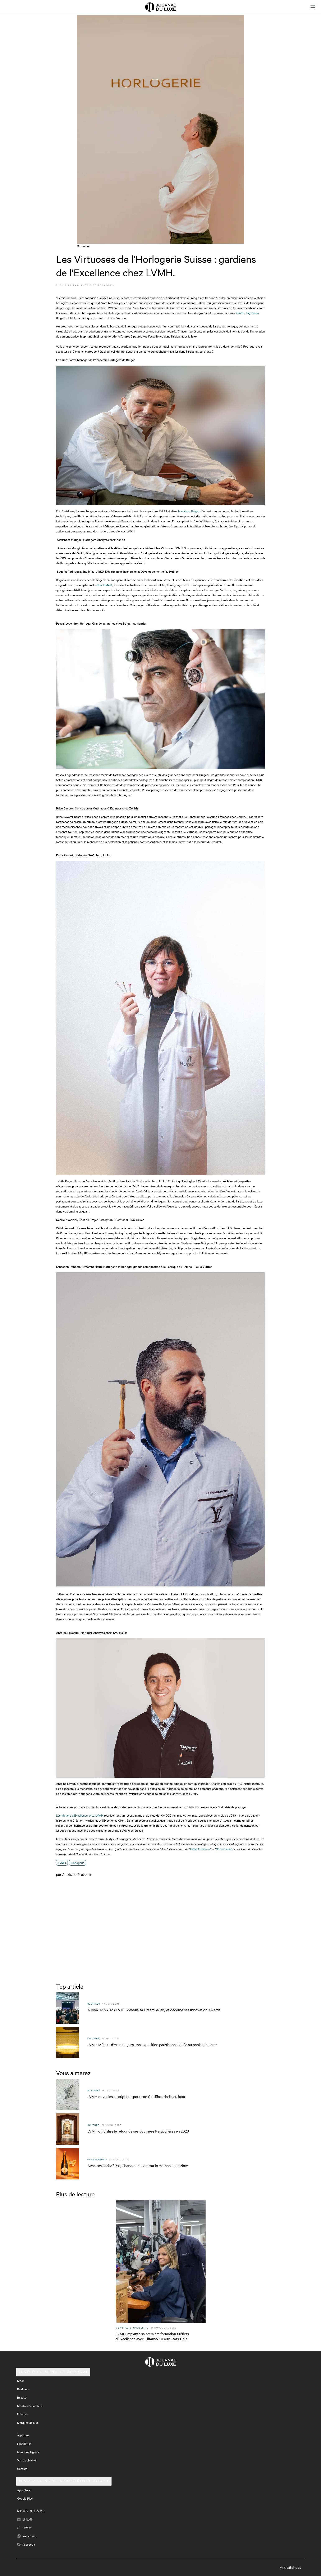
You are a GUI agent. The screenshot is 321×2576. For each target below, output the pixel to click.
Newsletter (24, 2443)
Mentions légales (28, 2452)
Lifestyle (22, 2414)
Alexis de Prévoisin (98, 285)
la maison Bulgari (189, 511)
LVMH (62, 1863)
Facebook (26, 2544)
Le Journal (53, 2372)
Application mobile (64, 2481)
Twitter (24, 2528)
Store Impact (224, 1849)
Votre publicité (26, 2460)
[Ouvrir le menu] (312, 7)
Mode (20, 2381)
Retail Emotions (200, 1849)
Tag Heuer (252, 313)
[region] (160, 1929)
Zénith (240, 313)
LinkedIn (25, 2519)
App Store (23, 2490)
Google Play (25, 2498)
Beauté (21, 2397)
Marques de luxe (27, 2422)
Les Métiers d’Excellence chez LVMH (79, 1815)
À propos (23, 2435)
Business (23, 2389)
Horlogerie (77, 1863)
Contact (22, 2468)
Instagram (26, 2536)
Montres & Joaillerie (30, 2406)
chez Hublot (104, 585)
